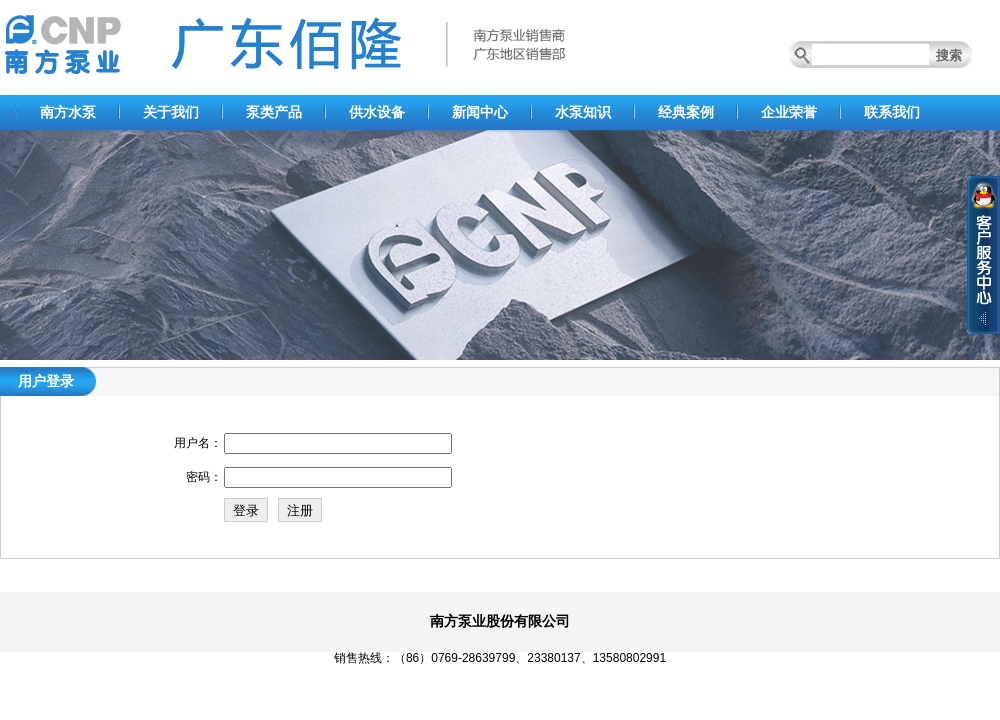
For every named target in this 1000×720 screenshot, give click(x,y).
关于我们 (171, 112)
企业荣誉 (789, 112)
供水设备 (377, 112)
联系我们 (892, 112)
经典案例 (686, 112)
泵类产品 (274, 112)
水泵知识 (583, 112)
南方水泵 (68, 112)
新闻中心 (480, 112)
